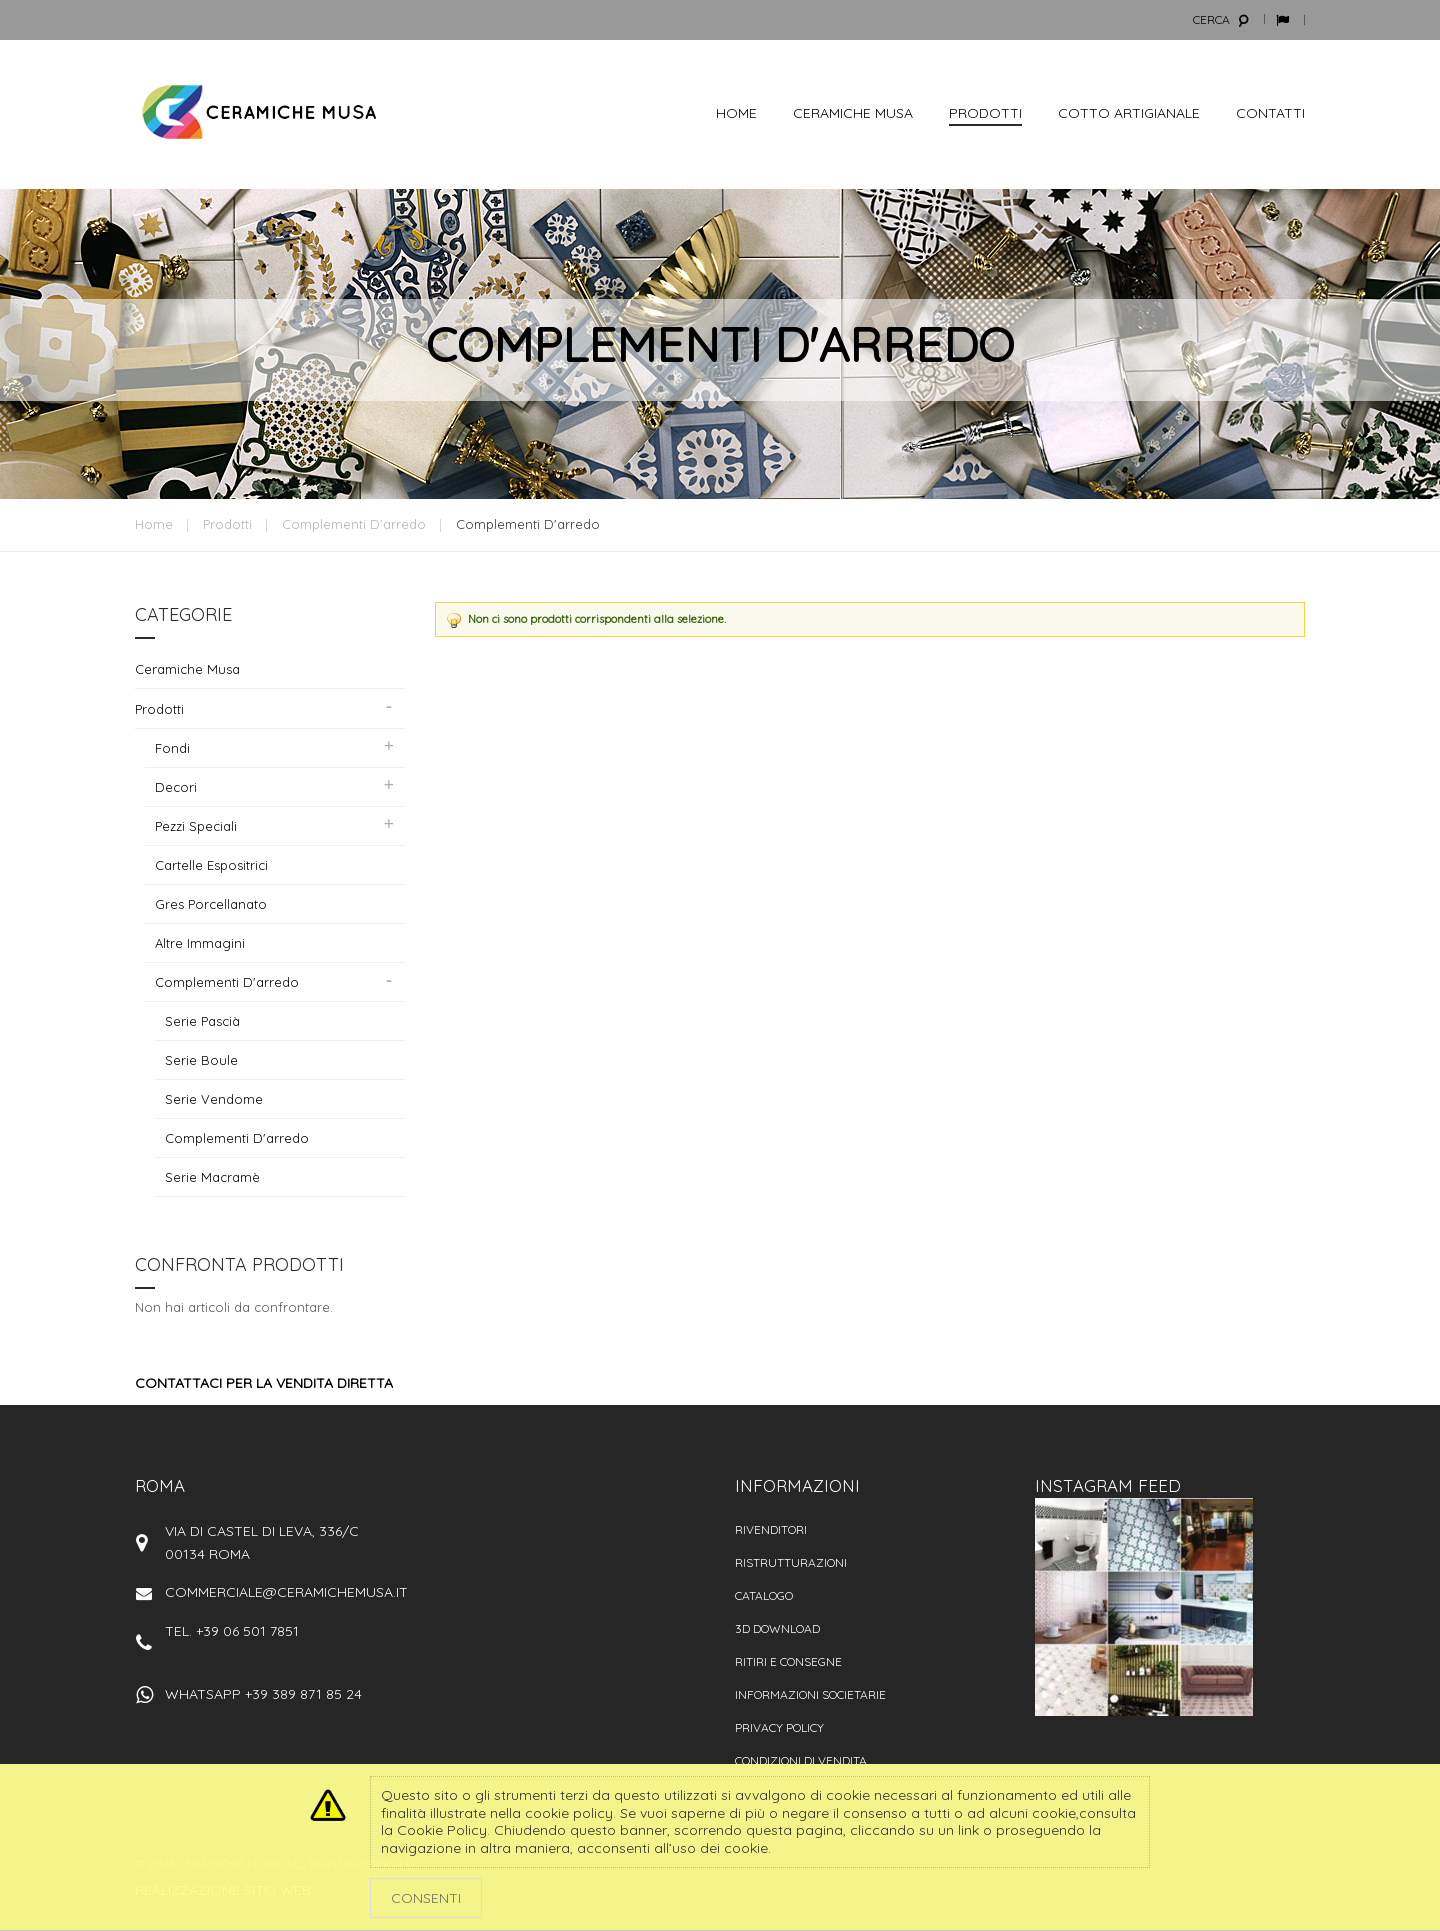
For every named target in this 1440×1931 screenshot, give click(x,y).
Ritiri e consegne (788, 1661)
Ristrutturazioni (791, 1562)
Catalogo (764, 1595)
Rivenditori (771, 1529)
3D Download (777, 1628)
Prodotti (227, 524)
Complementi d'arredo (354, 524)
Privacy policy (779, 1727)
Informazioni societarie (810, 1694)
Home (154, 524)
